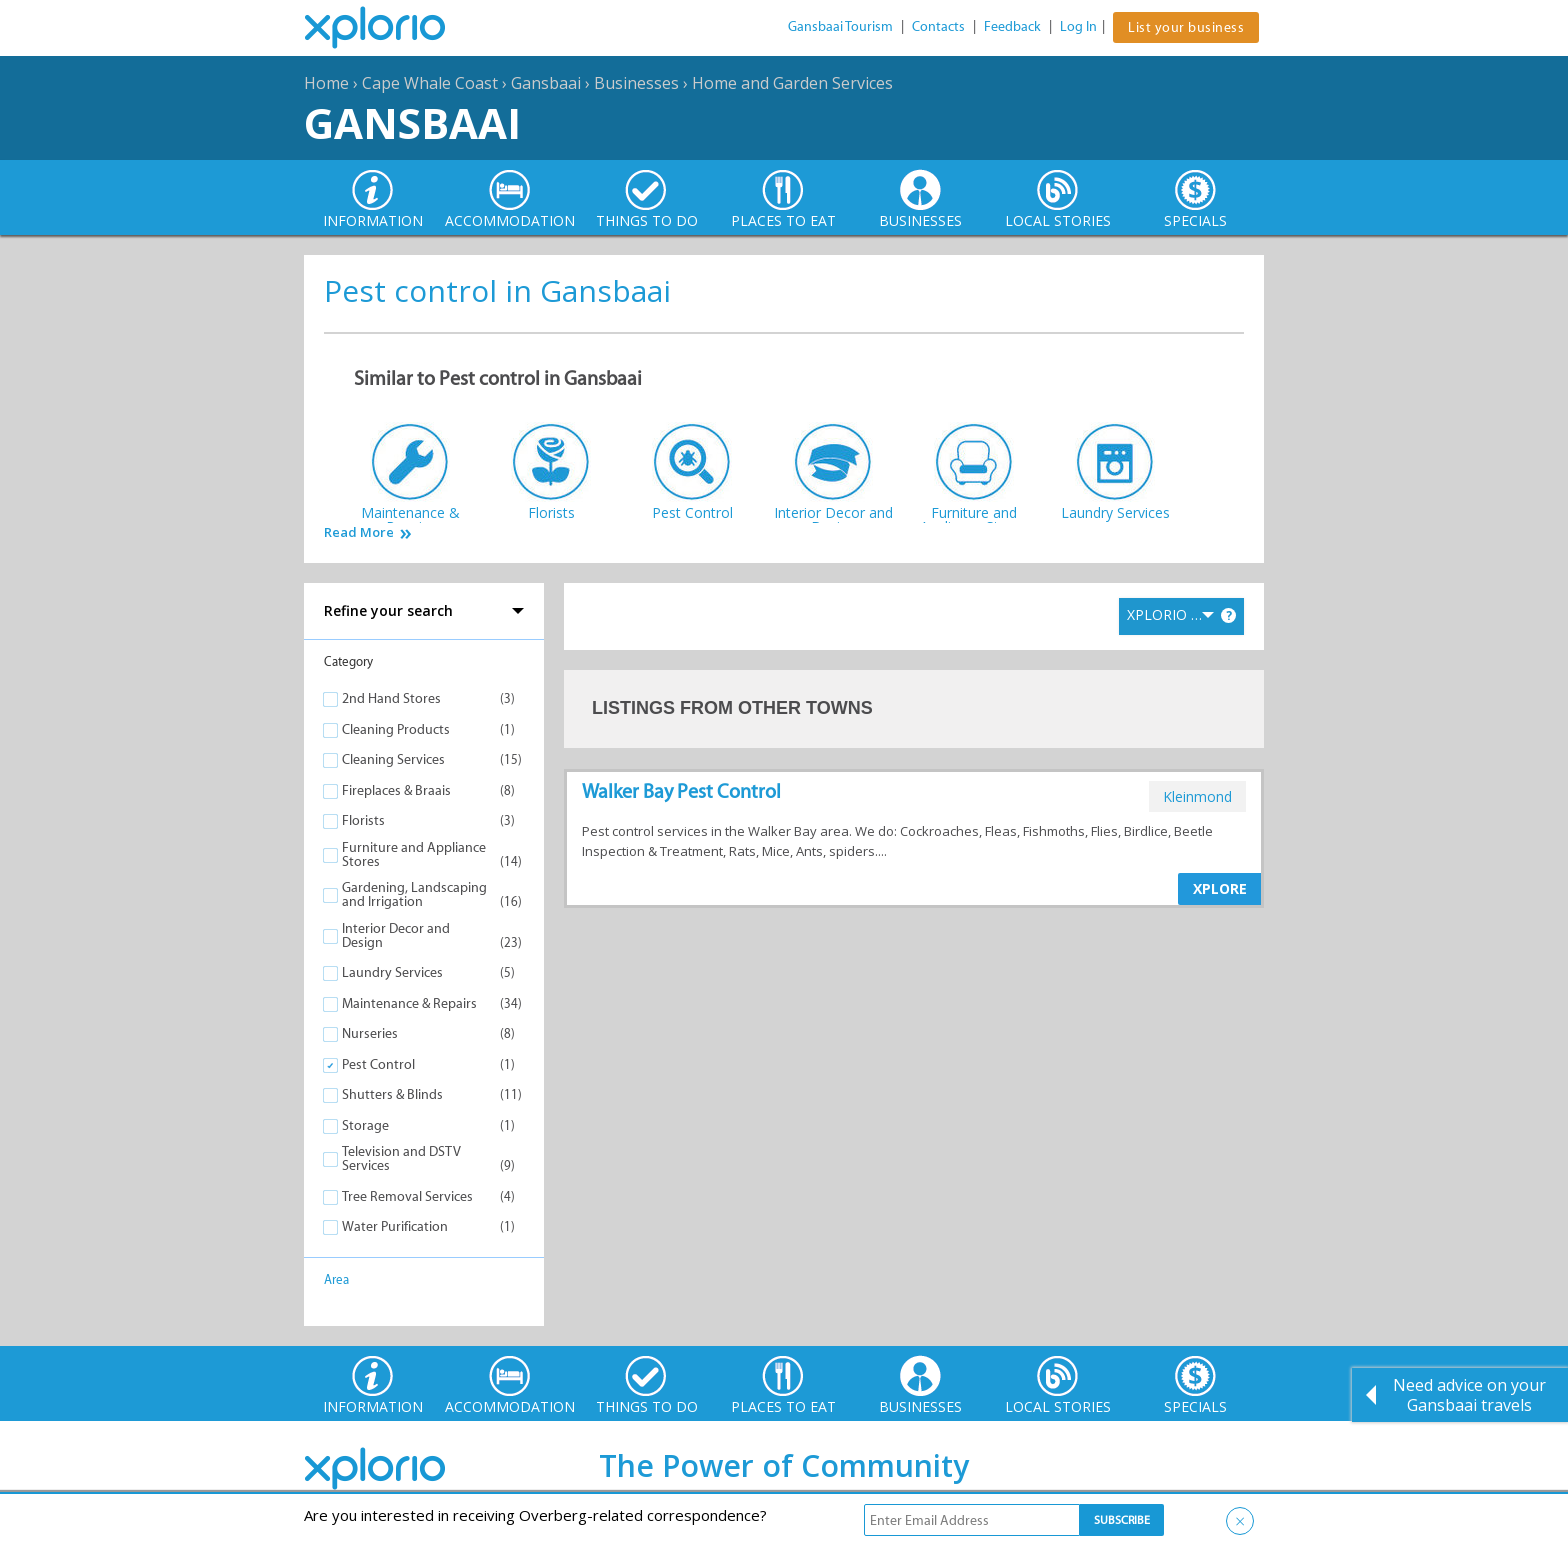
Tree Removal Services (407, 1196)
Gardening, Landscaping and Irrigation (414, 894)
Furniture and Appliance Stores (414, 854)
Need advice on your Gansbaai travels (1469, 1395)
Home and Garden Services (792, 83)
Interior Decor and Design (396, 935)
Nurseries (370, 1033)
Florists (363, 820)
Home (326, 83)
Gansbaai (546, 83)
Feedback (1012, 26)
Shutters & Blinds (392, 1094)
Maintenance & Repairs (409, 1003)
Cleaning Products (396, 729)
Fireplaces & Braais (396, 790)
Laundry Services (392, 972)
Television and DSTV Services (401, 1158)
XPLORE (1220, 888)
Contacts (938, 26)
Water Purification (395, 1226)
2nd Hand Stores (391, 698)
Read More (359, 532)
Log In (1078, 26)
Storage (365, 1125)
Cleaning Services (393, 759)
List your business (1186, 27)
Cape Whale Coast (430, 83)
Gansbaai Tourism (840, 26)
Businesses (636, 83)
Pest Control (378, 1064)
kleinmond (1197, 796)
